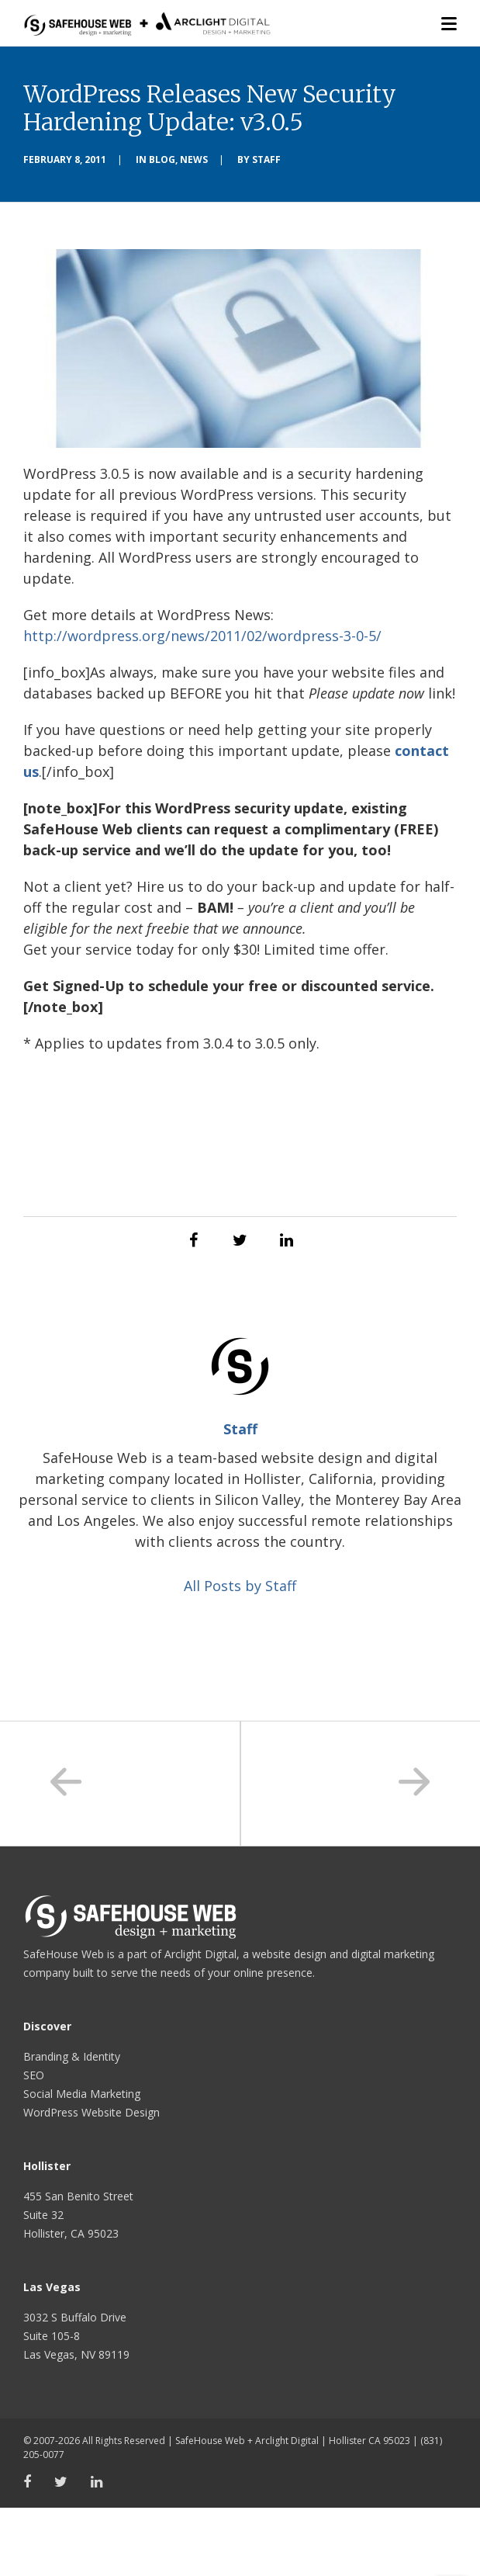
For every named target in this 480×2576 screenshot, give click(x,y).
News (194, 159)
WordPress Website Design (91, 2112)
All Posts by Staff (240, 1585)
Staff (266, 159)
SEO (33, 2075)
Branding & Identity (71, 2056)
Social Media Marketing (81, 2093)
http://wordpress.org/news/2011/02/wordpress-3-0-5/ (202, 635)
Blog (162, 159)
